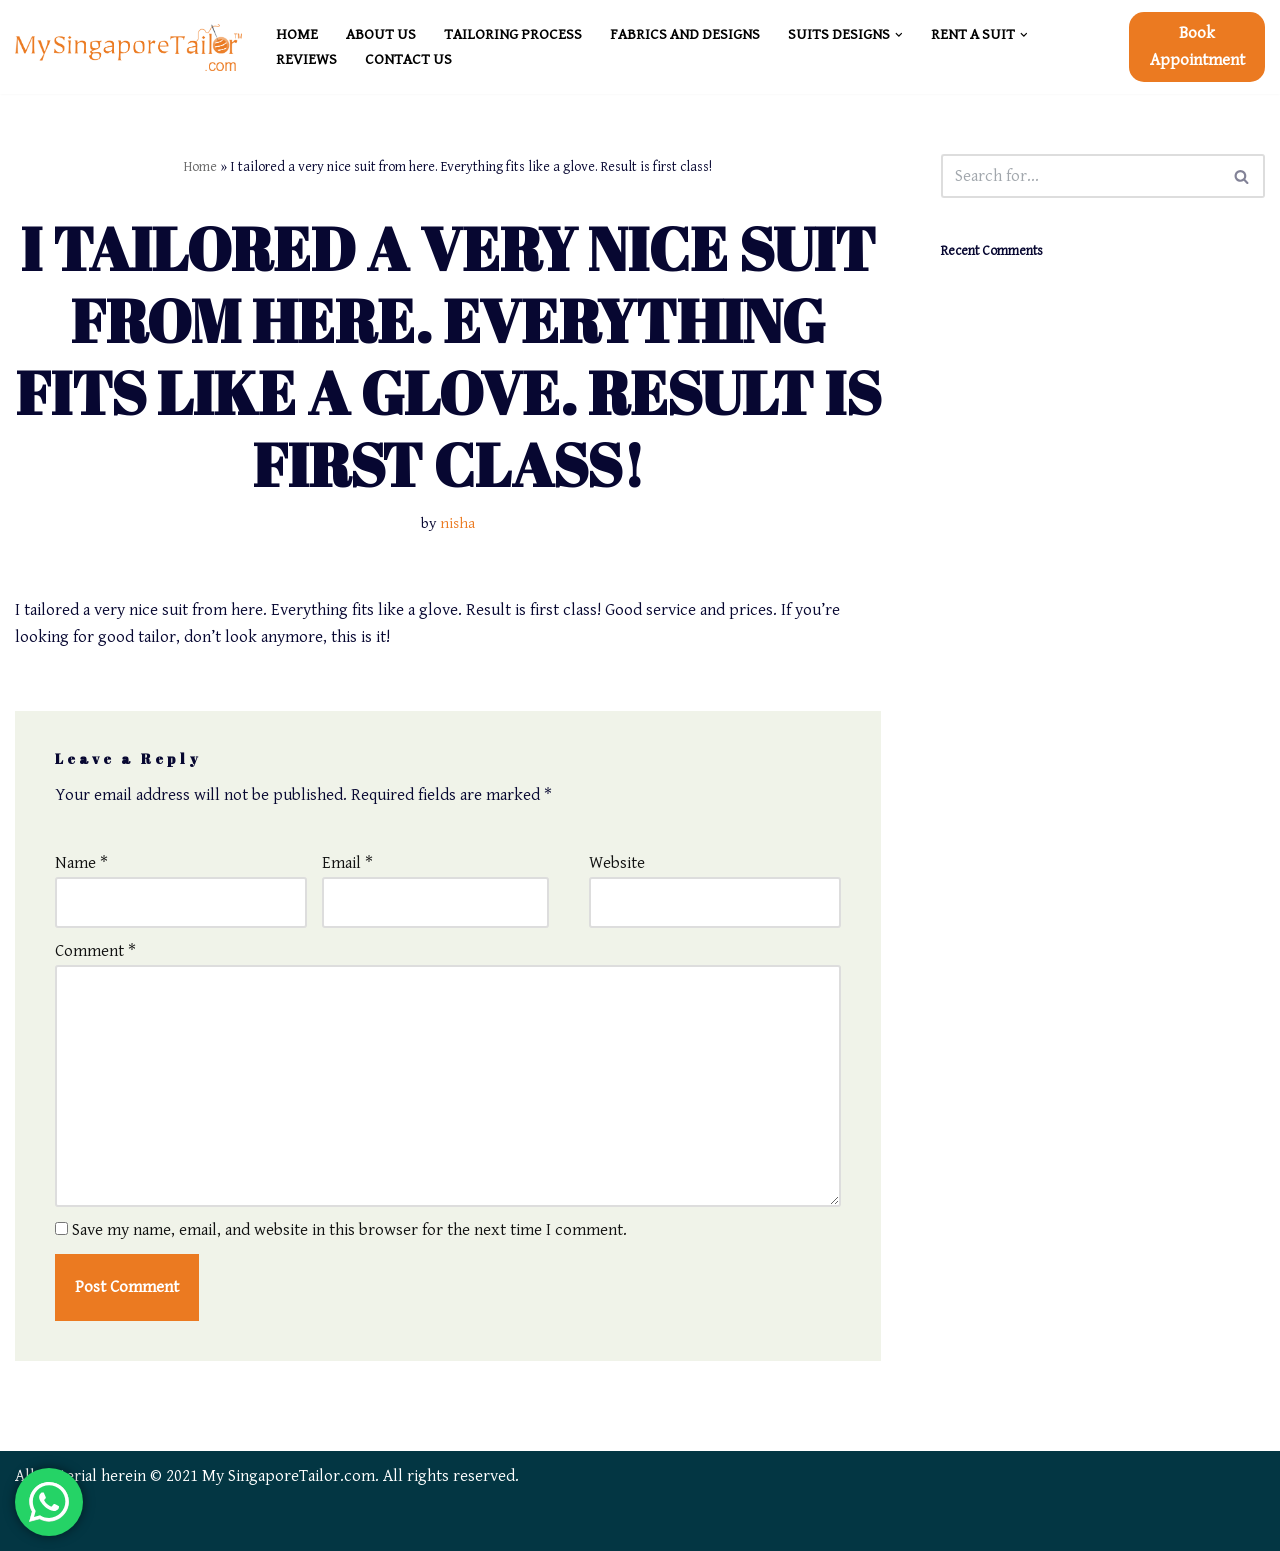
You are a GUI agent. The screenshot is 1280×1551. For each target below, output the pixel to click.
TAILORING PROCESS (513, 34)
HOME (297, 34)
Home (200, 167)
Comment (95, 951)
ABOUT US (381, 34)
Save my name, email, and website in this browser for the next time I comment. (349, 1230)
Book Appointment (1197, 46)
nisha (457, 523)
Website (617, 863)
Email (347, 863)
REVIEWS (306, 59)
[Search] (1080, 176)
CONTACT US (408, 59)
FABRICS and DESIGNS (685, 34)
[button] (899, 35)
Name (81, 863)
